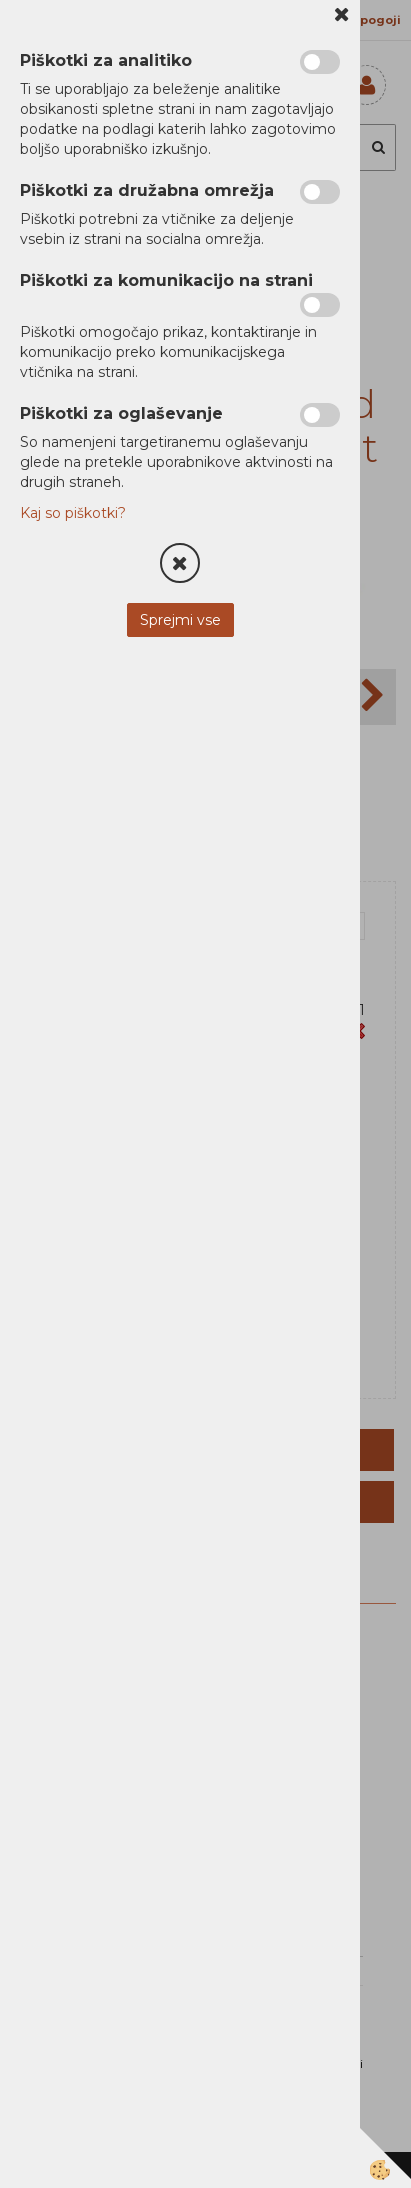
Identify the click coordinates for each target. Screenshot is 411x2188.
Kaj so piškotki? (73, 513)
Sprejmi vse (180, 620)
